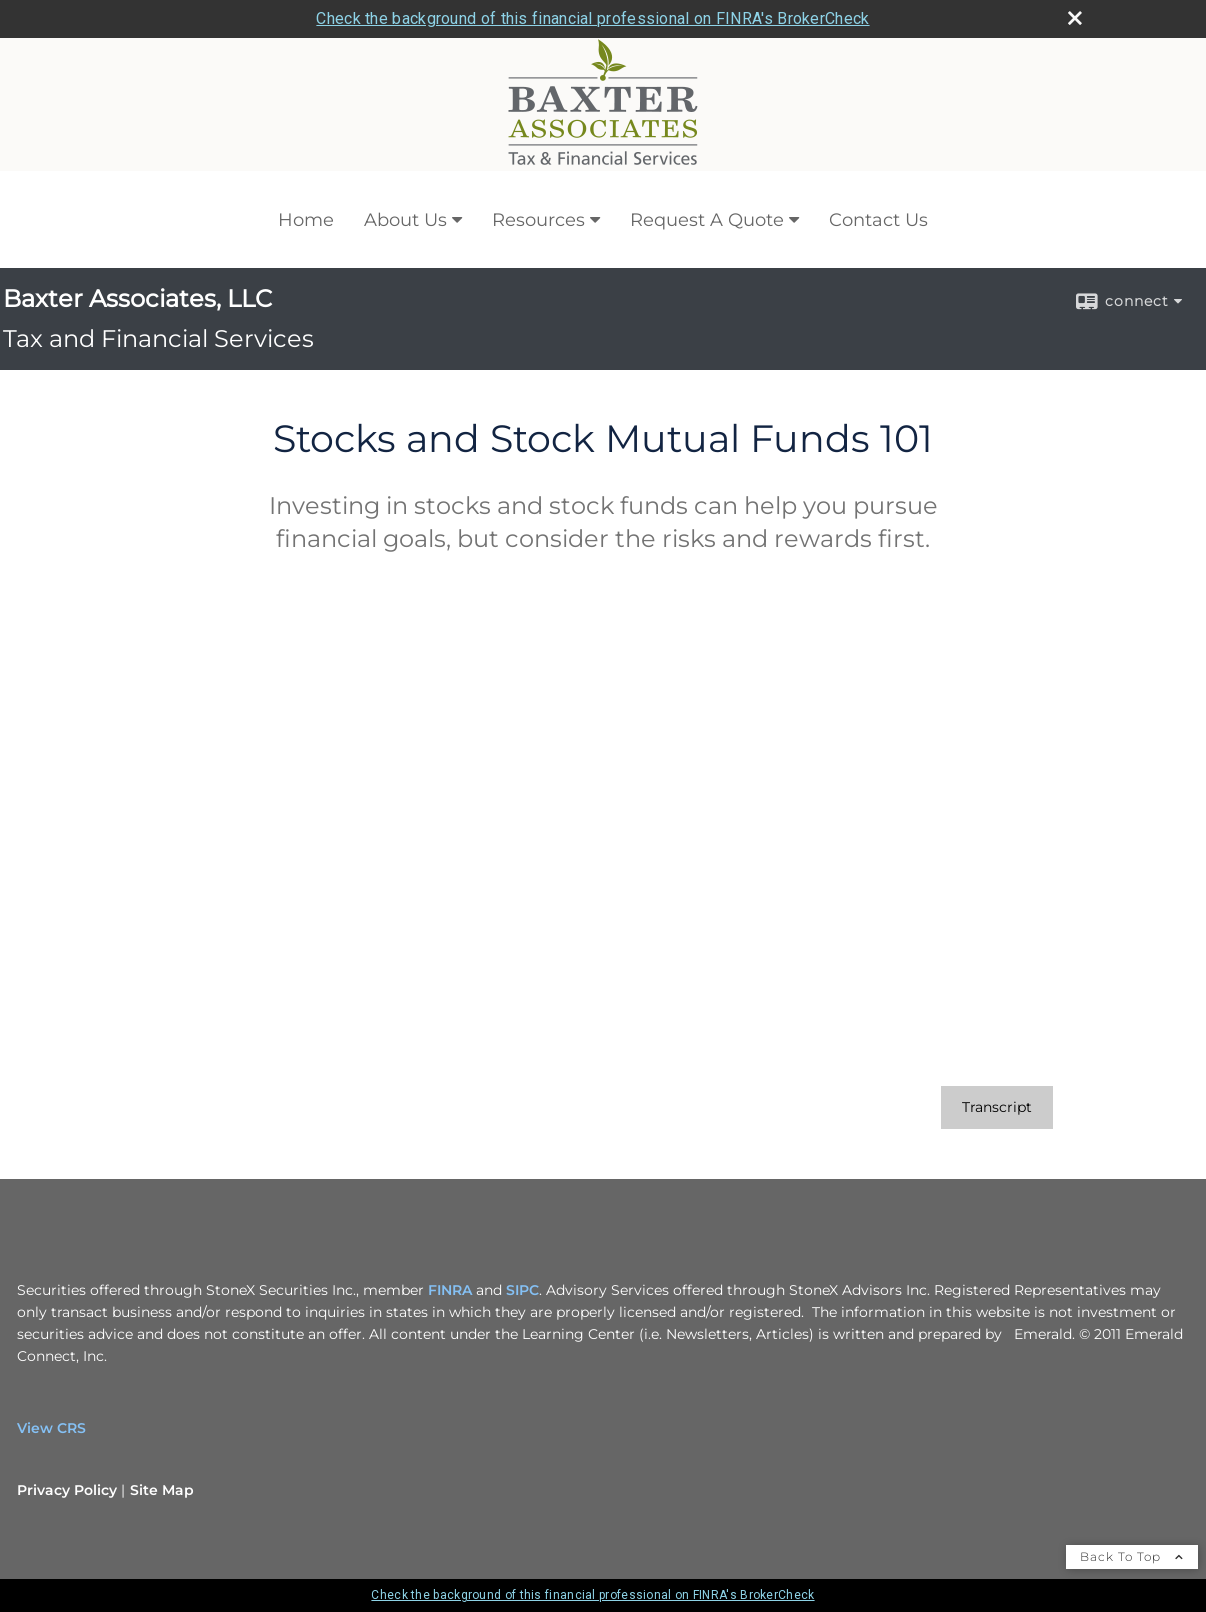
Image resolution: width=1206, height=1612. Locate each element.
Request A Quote (707, 220)
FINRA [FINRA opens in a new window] (450, 1290)
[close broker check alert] (1075, 18)
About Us (405, 220)
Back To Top (1132, 1556)
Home (306, 220)
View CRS (51, 1428)
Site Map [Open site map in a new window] (162, 1490)
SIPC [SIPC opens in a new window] (522, 1290)
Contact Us (878, 220)
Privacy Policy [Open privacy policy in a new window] (67, 1490)
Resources (538, 220)
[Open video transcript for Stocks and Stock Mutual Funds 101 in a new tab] (997, 1107)
